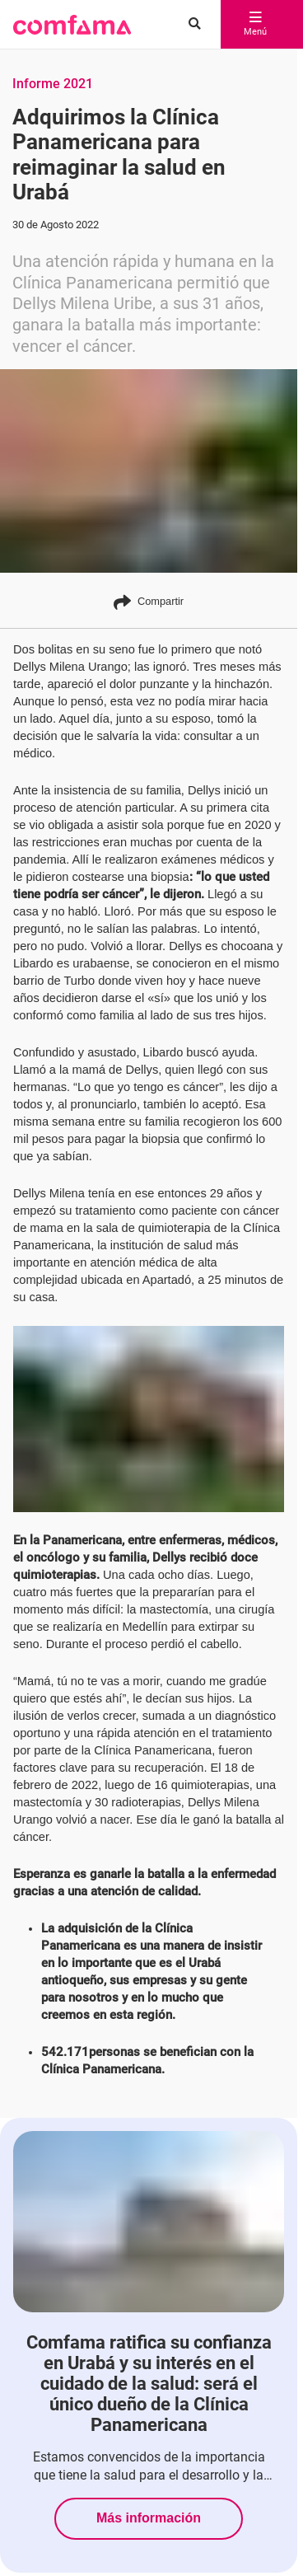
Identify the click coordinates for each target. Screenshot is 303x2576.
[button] (72, 25)
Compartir (149, 602)
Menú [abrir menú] (255, 25)
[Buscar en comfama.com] (190, 24)
